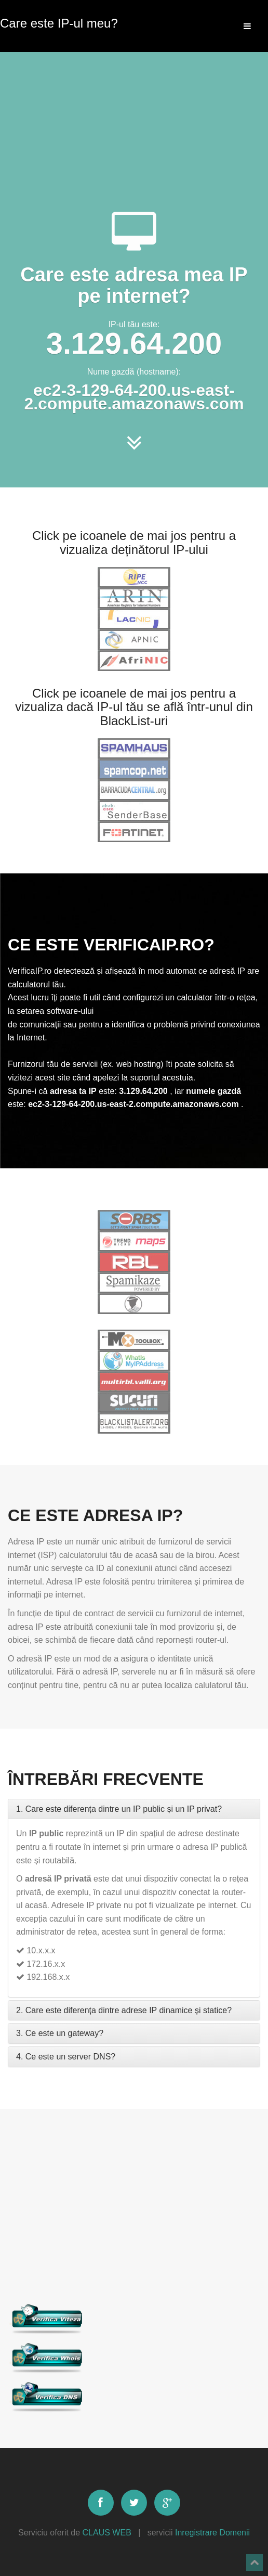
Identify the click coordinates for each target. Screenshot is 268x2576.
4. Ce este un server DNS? (65, 2056)
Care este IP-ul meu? (59, 21)
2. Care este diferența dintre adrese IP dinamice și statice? (124, 2010)
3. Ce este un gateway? (59, 2033)
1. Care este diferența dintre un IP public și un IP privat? (119, 1809)
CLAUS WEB (107, 2532)
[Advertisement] (134, 114)
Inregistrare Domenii (212, 2532)
